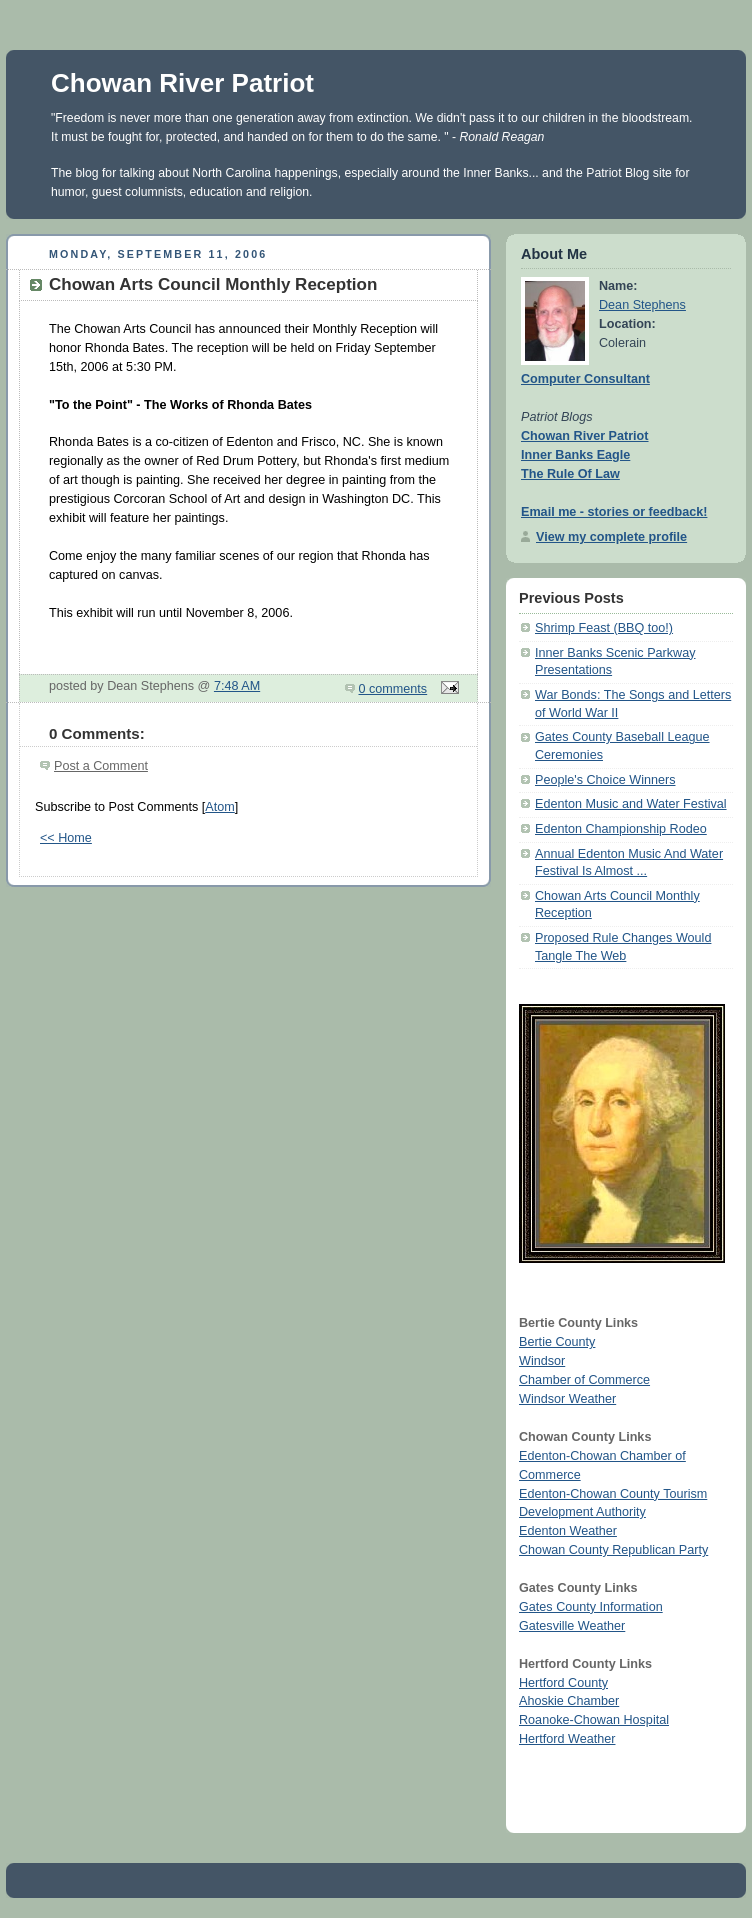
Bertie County (557, 1342)
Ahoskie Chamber (569, 1701)
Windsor (542, 1361)
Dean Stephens (642, 305)
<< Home (66, 838)
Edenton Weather (568, 1531)
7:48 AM (237, 686)
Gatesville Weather (572, 1626)
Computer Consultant (585, 379)
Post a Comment (101, 766)
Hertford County (563, 1683)
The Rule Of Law (570, 474)
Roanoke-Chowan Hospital (594, 1720)
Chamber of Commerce (584, 1380)
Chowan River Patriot (182, 83)
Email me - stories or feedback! (614, 512)
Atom (219, 807)
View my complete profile (611, 537)
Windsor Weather (567, 1399)
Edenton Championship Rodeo (621, 829)
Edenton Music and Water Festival (631, 804)
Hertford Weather (567, 1739)
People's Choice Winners (605, 780)
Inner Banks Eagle (575, 455)
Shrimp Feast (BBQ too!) (604, 628)
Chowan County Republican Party (613, 1550)
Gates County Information (591, 1607)
